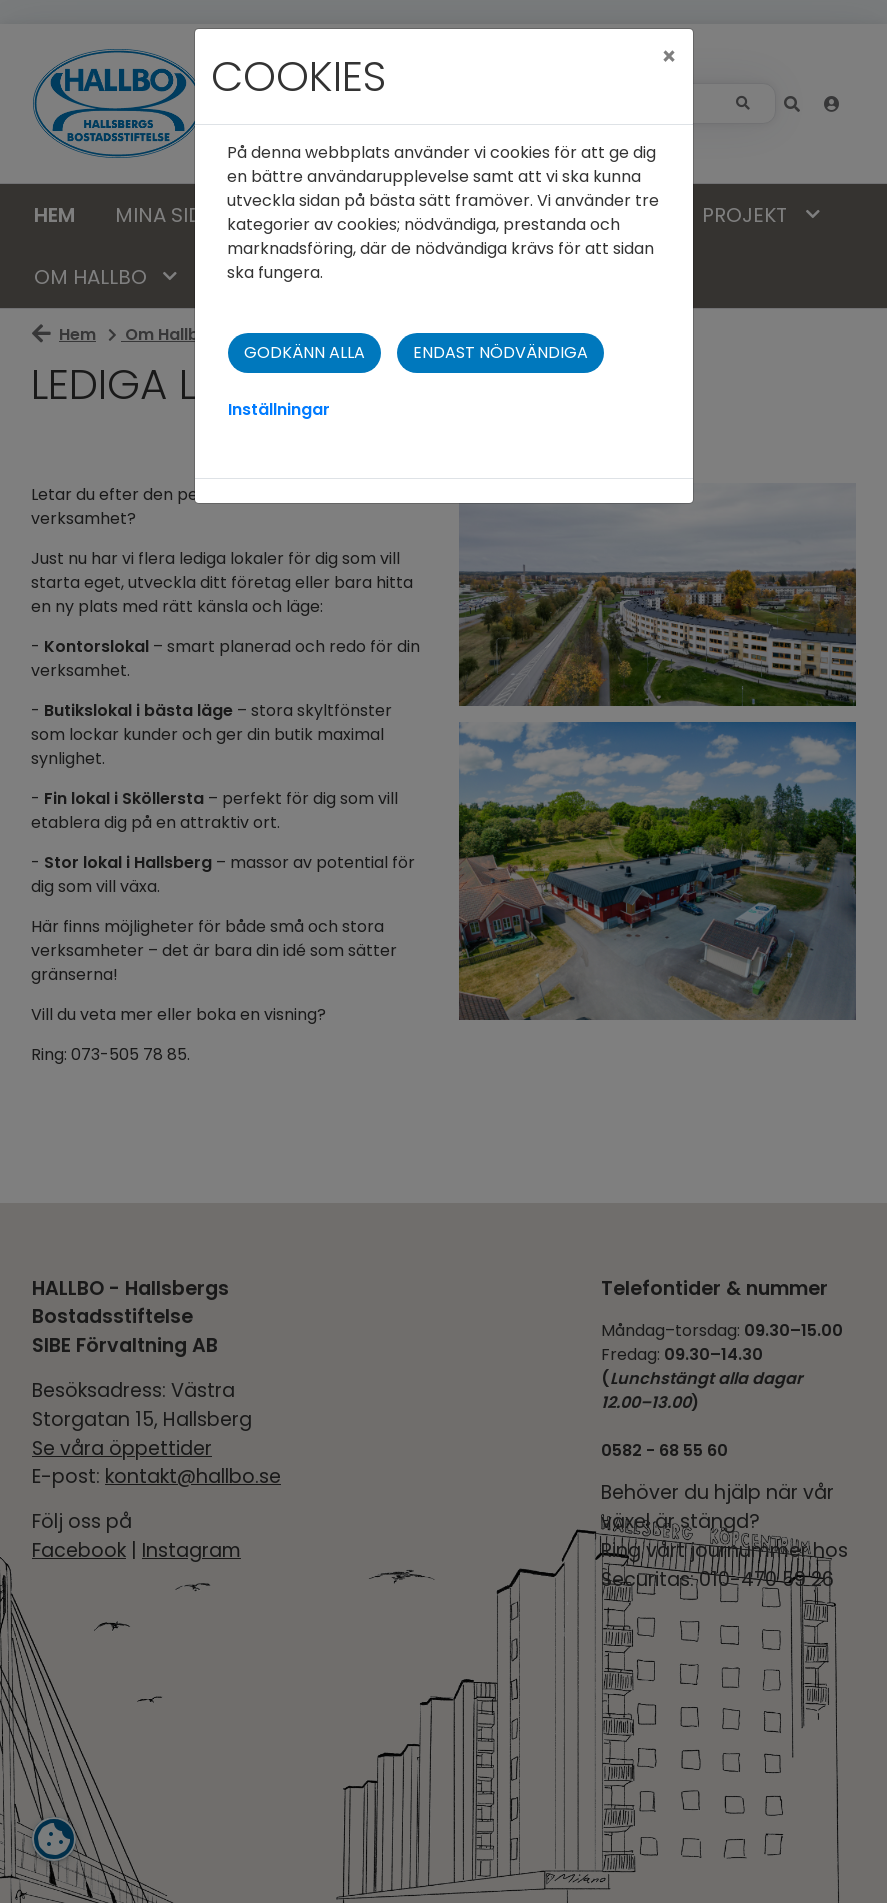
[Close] (669, 57)
